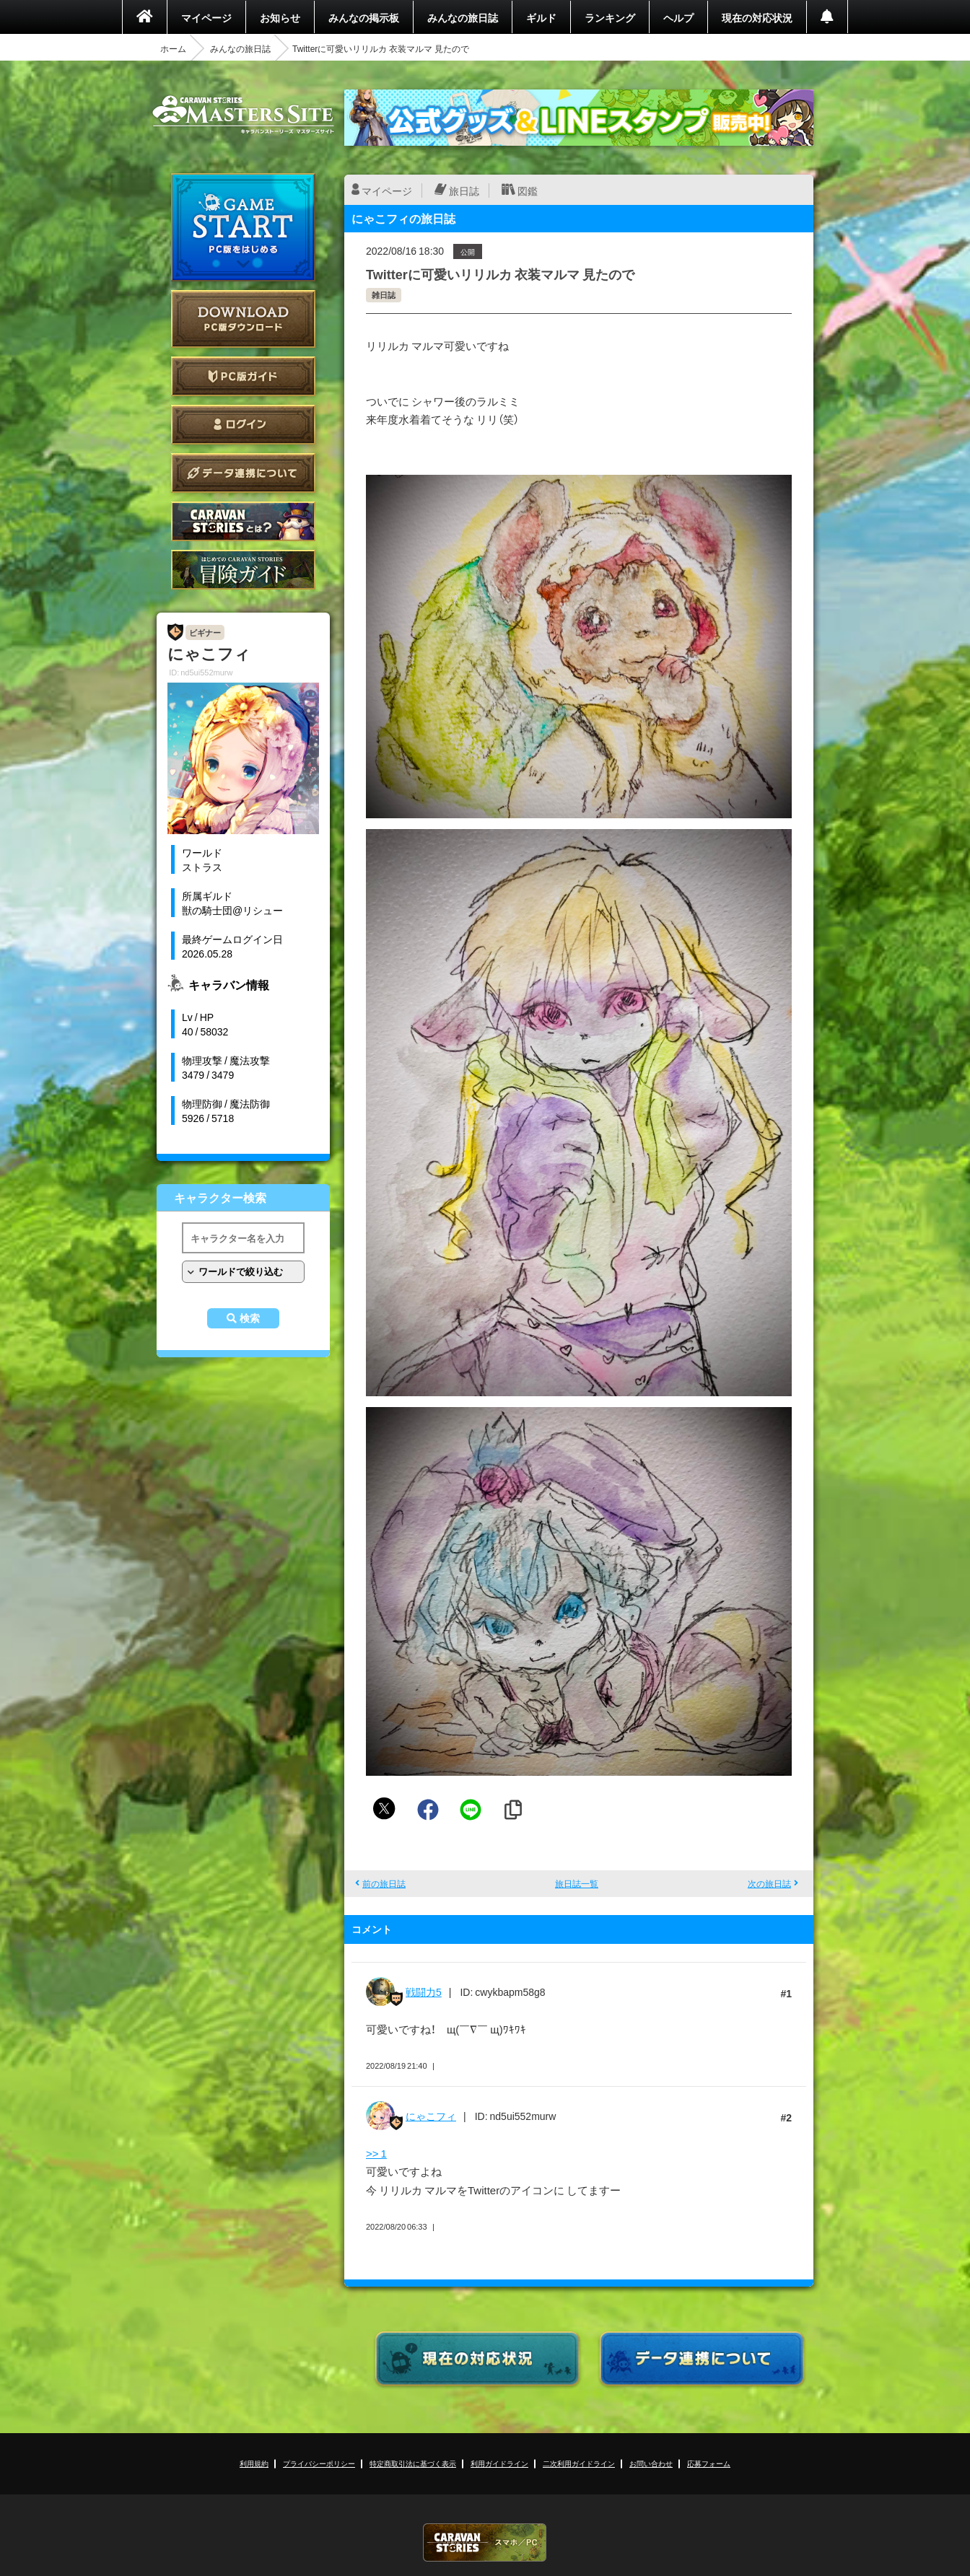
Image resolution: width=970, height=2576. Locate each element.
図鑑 (527, 190)
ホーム (173, 48)
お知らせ (280, 17)
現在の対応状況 (757, 17)
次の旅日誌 (769, 1883)
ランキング (610, 17)
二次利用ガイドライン (579, 2463)
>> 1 (376, 2153)
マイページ (206, 17)
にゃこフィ (431, 2115)
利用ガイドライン (499, 2463)
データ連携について (243, 473)
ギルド (541, 17)
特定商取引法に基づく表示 (413, 2463)
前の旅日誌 (384, 1883)
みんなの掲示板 (363, 17)
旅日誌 (464, 190)
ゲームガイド (243, 570)
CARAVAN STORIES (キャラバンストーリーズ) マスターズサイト (243, 114)
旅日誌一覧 (576, 1883)
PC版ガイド (243, 376)
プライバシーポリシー (319, 2463)
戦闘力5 (424, 1991)
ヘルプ (678, 17)
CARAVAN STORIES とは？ (243, 521)
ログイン (243, 424)
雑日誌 (384, 295)
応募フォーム (708, 2463)
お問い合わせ (651, 2463)
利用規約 (254, 2463)
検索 (250, 1318)
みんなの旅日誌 (462, 17)
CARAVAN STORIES (485, 2542)
